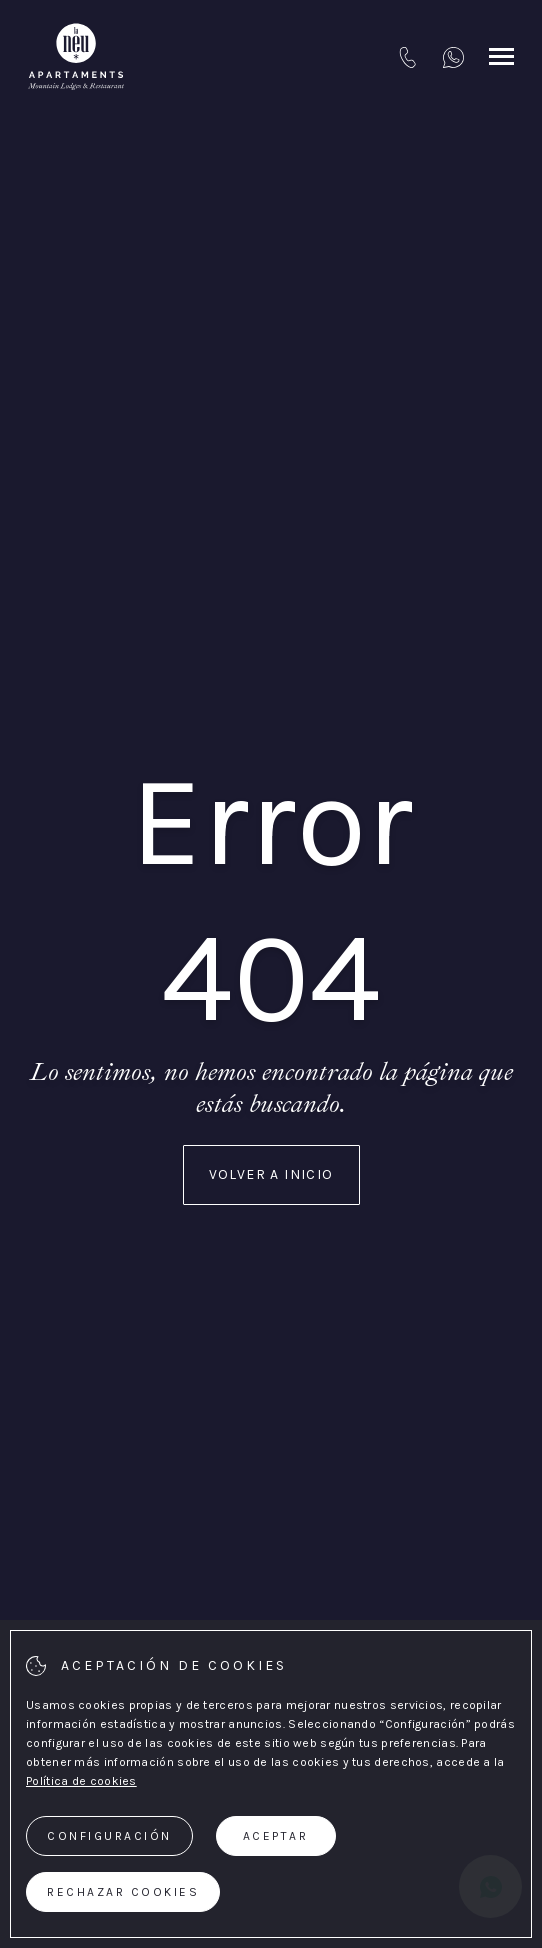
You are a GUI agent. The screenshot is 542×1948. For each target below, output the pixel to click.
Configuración (109, 1836)
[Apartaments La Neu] (76, 57)
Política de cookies (81, 1781)
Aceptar (276, 1836)
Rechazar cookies (123, 1892)
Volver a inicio (271, 1174)
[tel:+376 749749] (407, 57)
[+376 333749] (453, 57)
